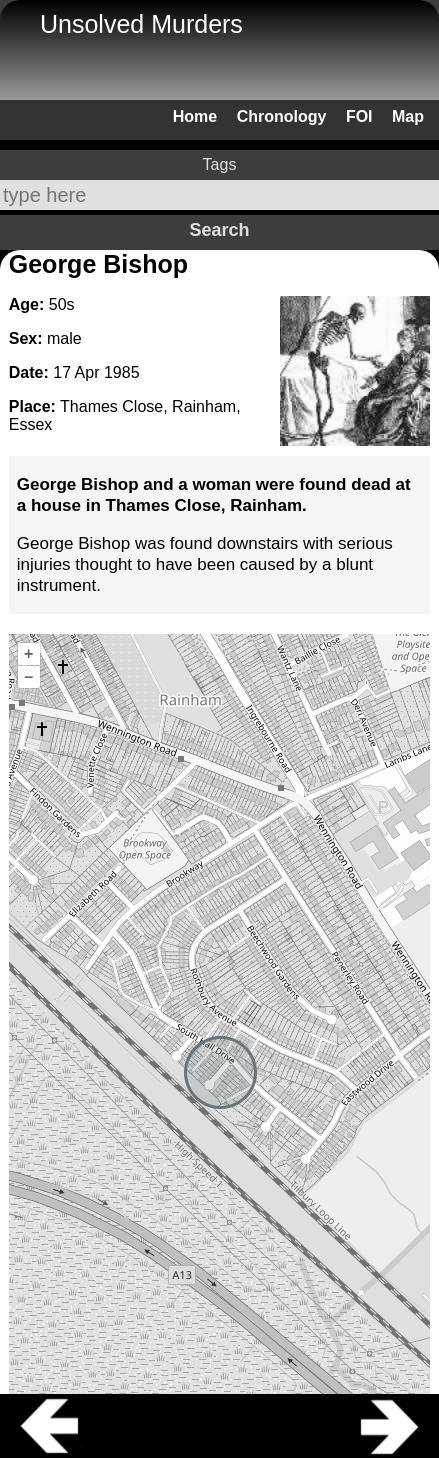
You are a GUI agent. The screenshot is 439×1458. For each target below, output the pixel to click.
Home (195, 116)
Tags (220, 164)
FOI (359, 116)
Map (408, 116)
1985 (122, 372)
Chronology (282, 116)
